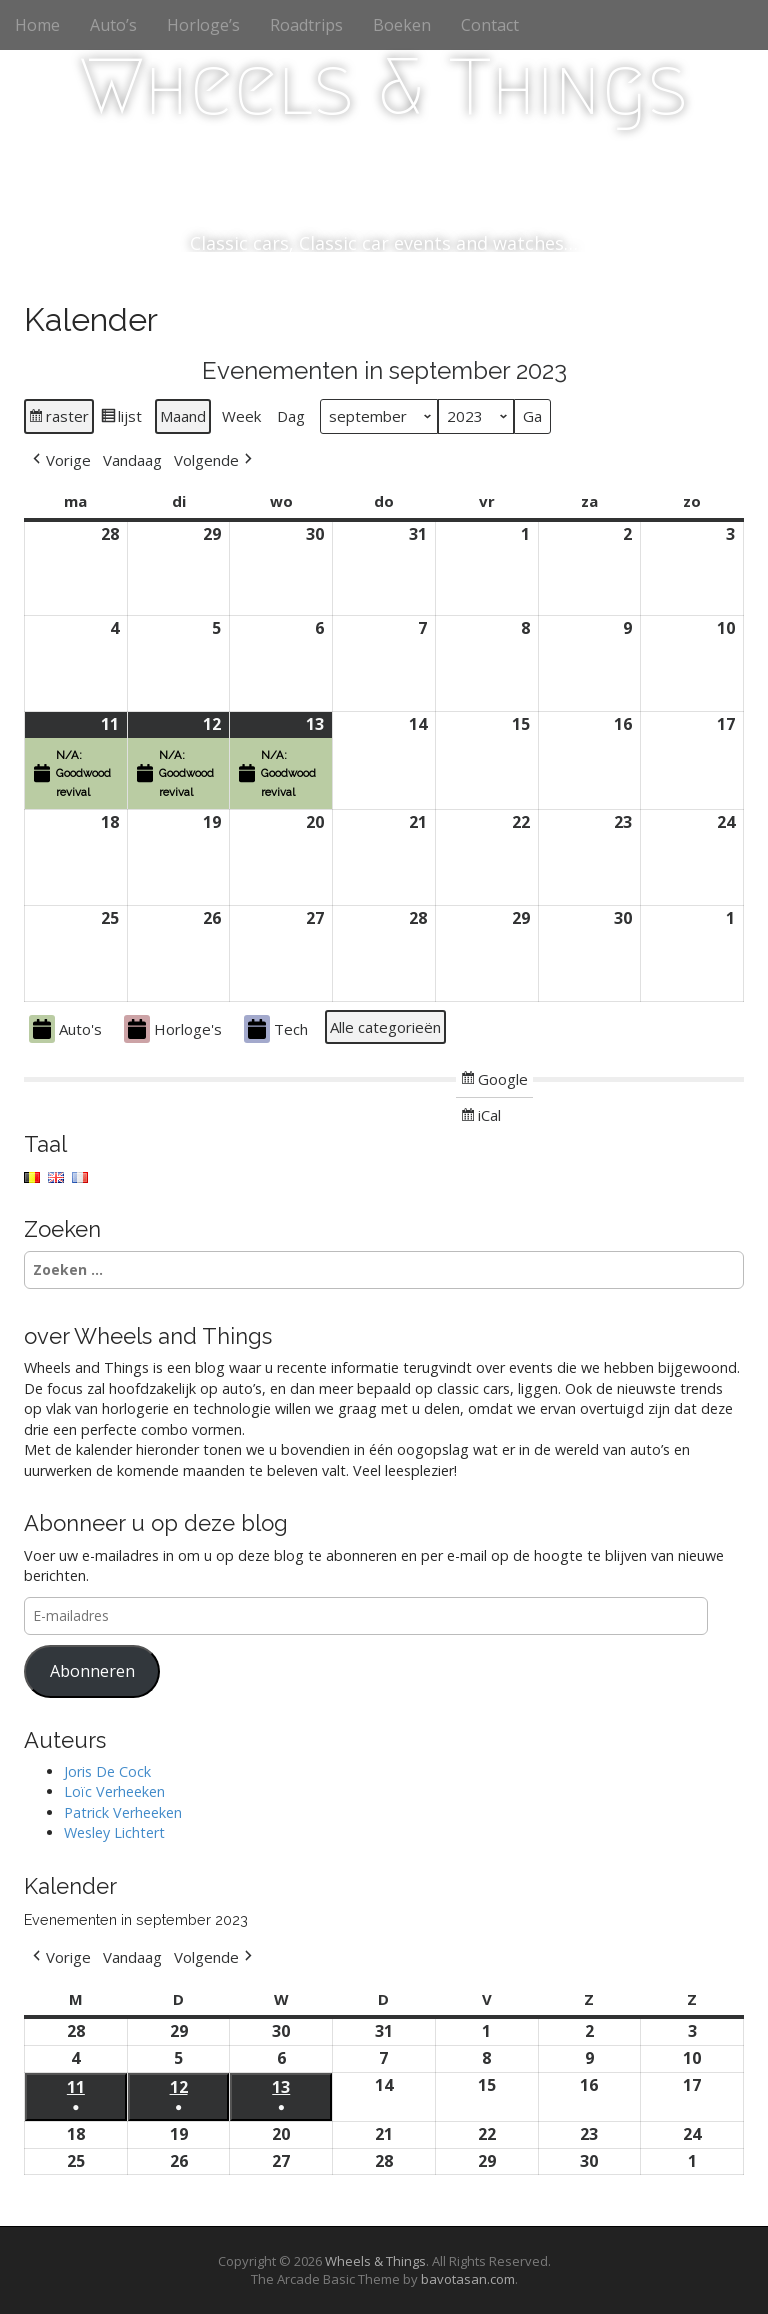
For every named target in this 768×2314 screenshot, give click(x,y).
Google (494, 1082)
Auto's (65, 1029)
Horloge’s (203, 25)
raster (58, 419)
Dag (291, 417)
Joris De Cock (107, 1771)
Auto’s (113, 25)
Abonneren (92, 1671)
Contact (490, 25)
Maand (183, 417)
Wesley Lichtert (114, 1832)
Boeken (402, 25)
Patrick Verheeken (123, 1812)
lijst (121, 419)
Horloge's (173, 1029)
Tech (276, 1029)
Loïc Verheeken (114, 1791)
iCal (483, 1118)
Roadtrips (306, 25)
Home (37, 25)
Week (241, 417)
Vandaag (132, 460)
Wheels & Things (384, 87)
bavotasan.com (468, 2279)
